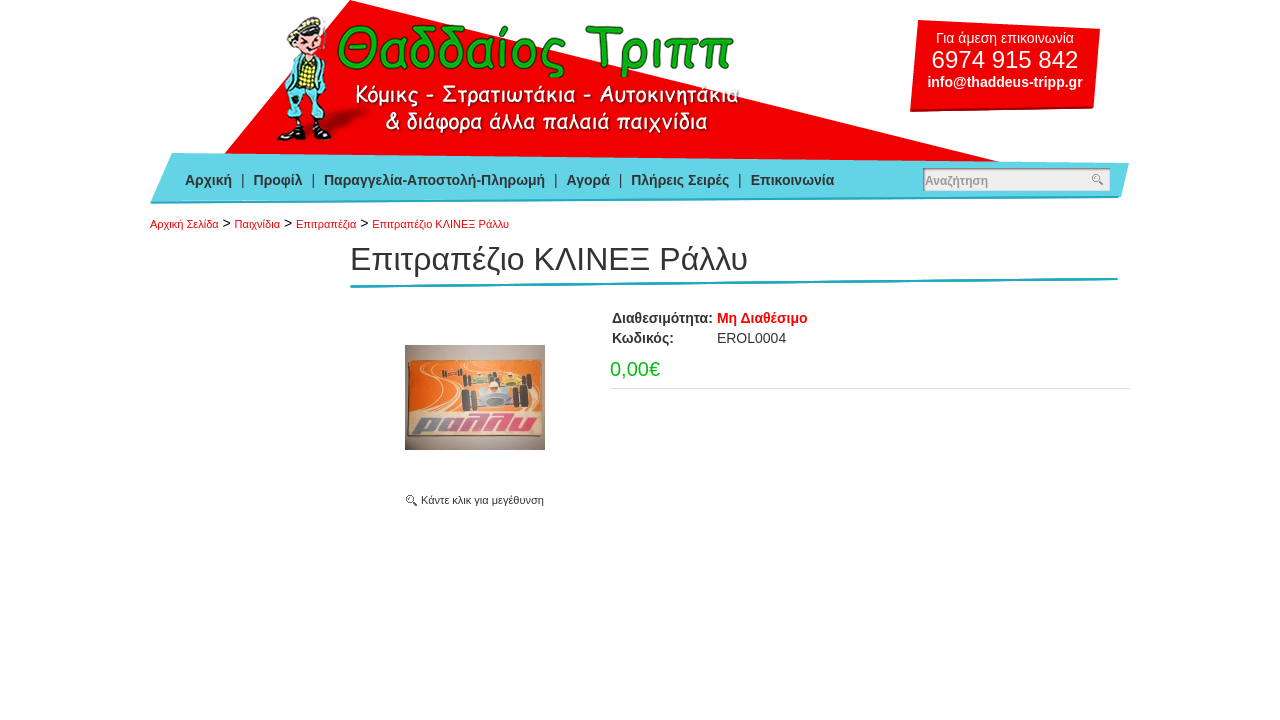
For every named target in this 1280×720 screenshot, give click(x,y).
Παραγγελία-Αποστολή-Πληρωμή (434, 180)
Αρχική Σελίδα (184, 224)
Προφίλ (278, 180)
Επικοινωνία (793, 180)
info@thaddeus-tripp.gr (1004, 82)
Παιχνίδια (257, 224)
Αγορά (588, 180)
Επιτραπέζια (326, 224)
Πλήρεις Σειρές (680, 180)
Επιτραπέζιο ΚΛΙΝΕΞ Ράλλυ (440, 224)
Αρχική (208, 180)
